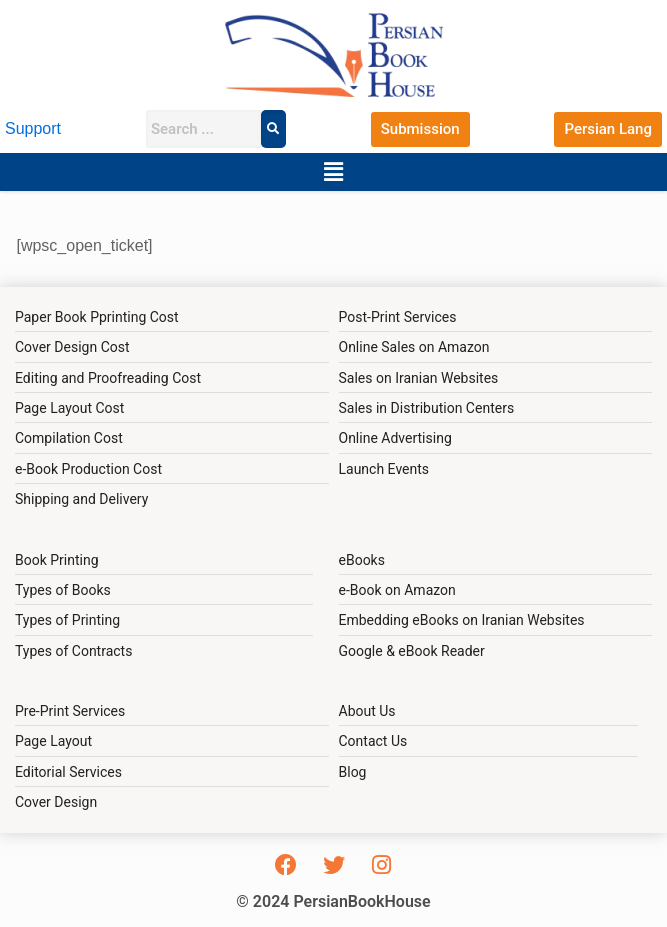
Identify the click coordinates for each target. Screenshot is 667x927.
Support (33, 128)
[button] (333, 172)
